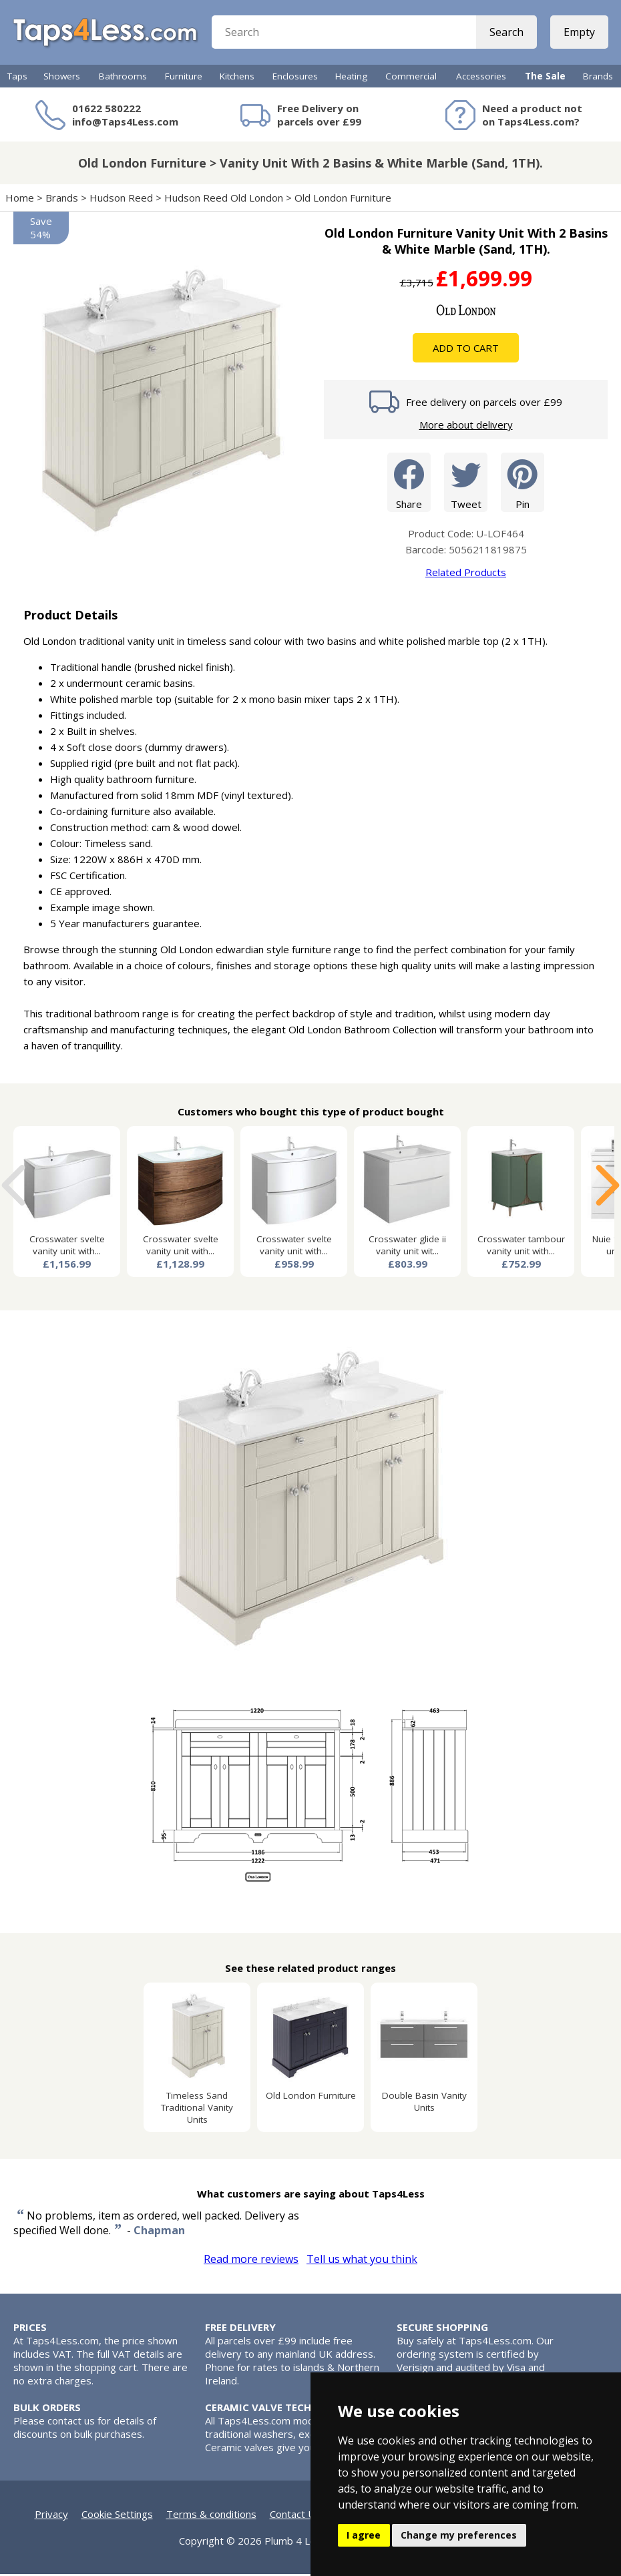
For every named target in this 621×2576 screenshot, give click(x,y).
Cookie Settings (117, 2516)
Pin (522, 484)
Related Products (465, 574)
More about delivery (466, 426)
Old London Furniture (342, 199)
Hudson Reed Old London (223, 199)
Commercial (411, 78)
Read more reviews (251, 2261)
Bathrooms (123, 78)
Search (506, 33)
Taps (17, 78)
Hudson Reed (121, 199)
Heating (351, 78)
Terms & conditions (211, 2516)
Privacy (51, 2516)
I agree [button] (364, 2535)
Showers (61, 78)
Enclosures (295, 78)
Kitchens (237, 78)
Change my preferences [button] (459, 2535)
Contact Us (295, 2516)
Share (409, 484)
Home (19, 199)
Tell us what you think (361, 2261)
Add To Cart (466, 349)
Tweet (465, 484)
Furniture (183, 78)
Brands (598, 78)
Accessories (481, 78)
